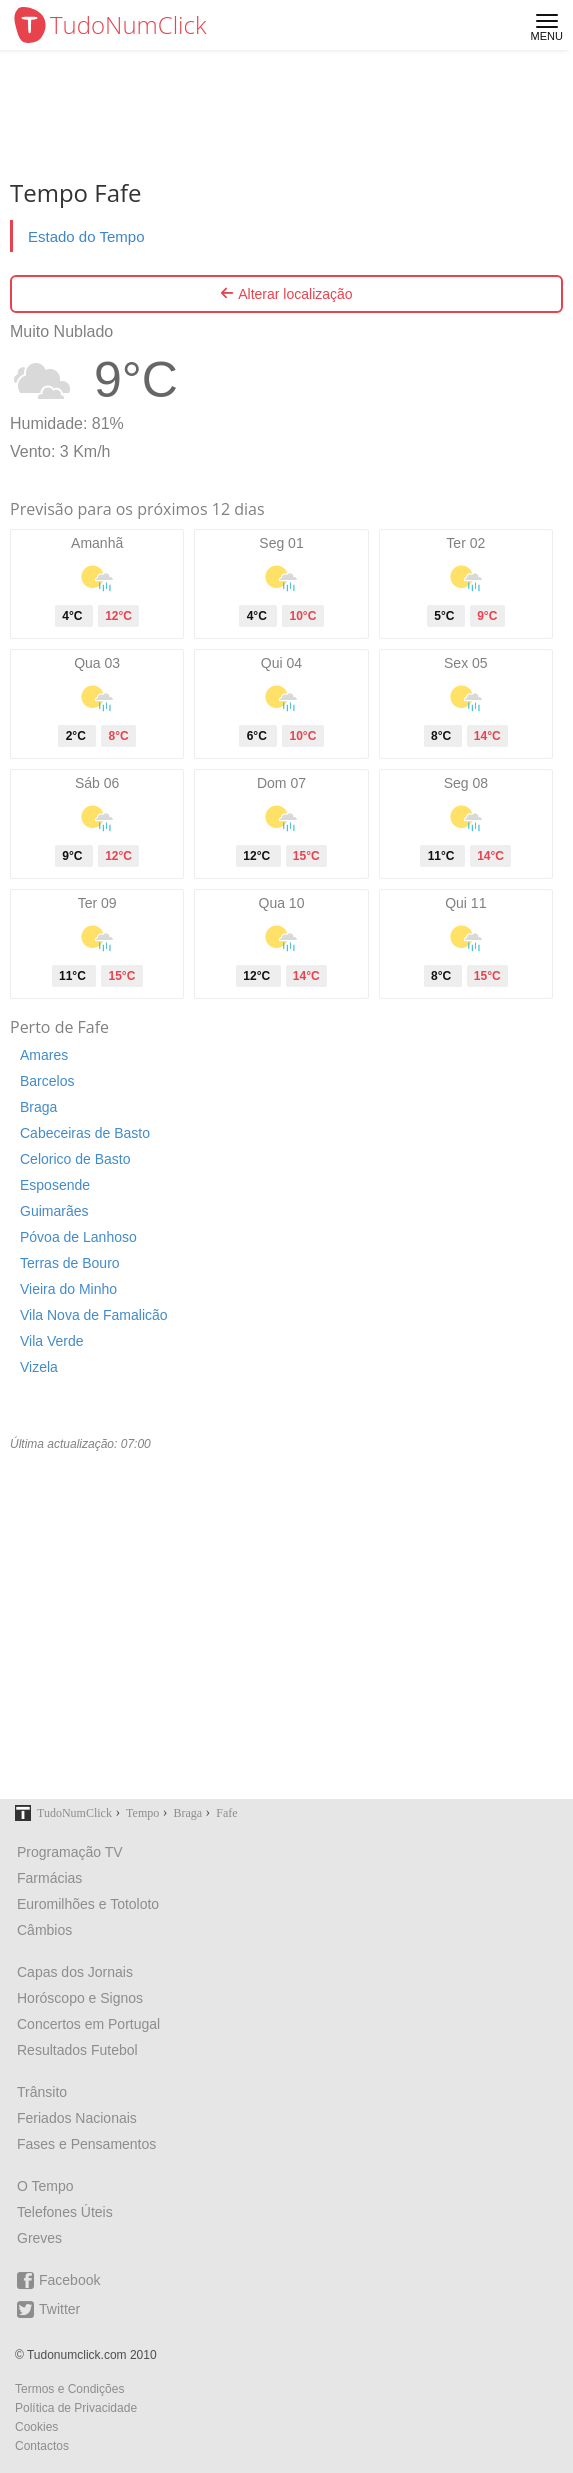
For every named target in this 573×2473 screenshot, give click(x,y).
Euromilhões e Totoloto (88, 1904)
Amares (44, 1055)
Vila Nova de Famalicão (94, 1315)
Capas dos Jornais (75, 1972)
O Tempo (45, 2186)
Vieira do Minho (68, 1289)
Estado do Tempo (86, 236)
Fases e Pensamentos (86, 2144)
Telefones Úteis (65, 2212)
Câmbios (44, 1930)
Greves (39, 2238)
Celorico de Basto (75, 1159)
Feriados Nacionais (77, 2118)
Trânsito (42, 2092)
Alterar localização (286, 294)
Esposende (55, 1185)
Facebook (58, 2280)
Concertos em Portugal (88, 2024)
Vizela (39, 1367)
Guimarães (54, 1211)
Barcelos (47, 1081)
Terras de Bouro (70, 1263)
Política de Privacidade (76, 2408)
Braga (38, 1107)
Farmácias (49, 1878)
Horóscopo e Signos (80, 1998)
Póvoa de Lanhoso (78, 1237)
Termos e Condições (69, 2389)
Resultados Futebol (77, 2050)
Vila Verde (52, 1341)
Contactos (42, 2446)
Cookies (36, 2427)
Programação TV (70, 1852)
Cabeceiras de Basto (85, 1133)
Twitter (48, 2309)
